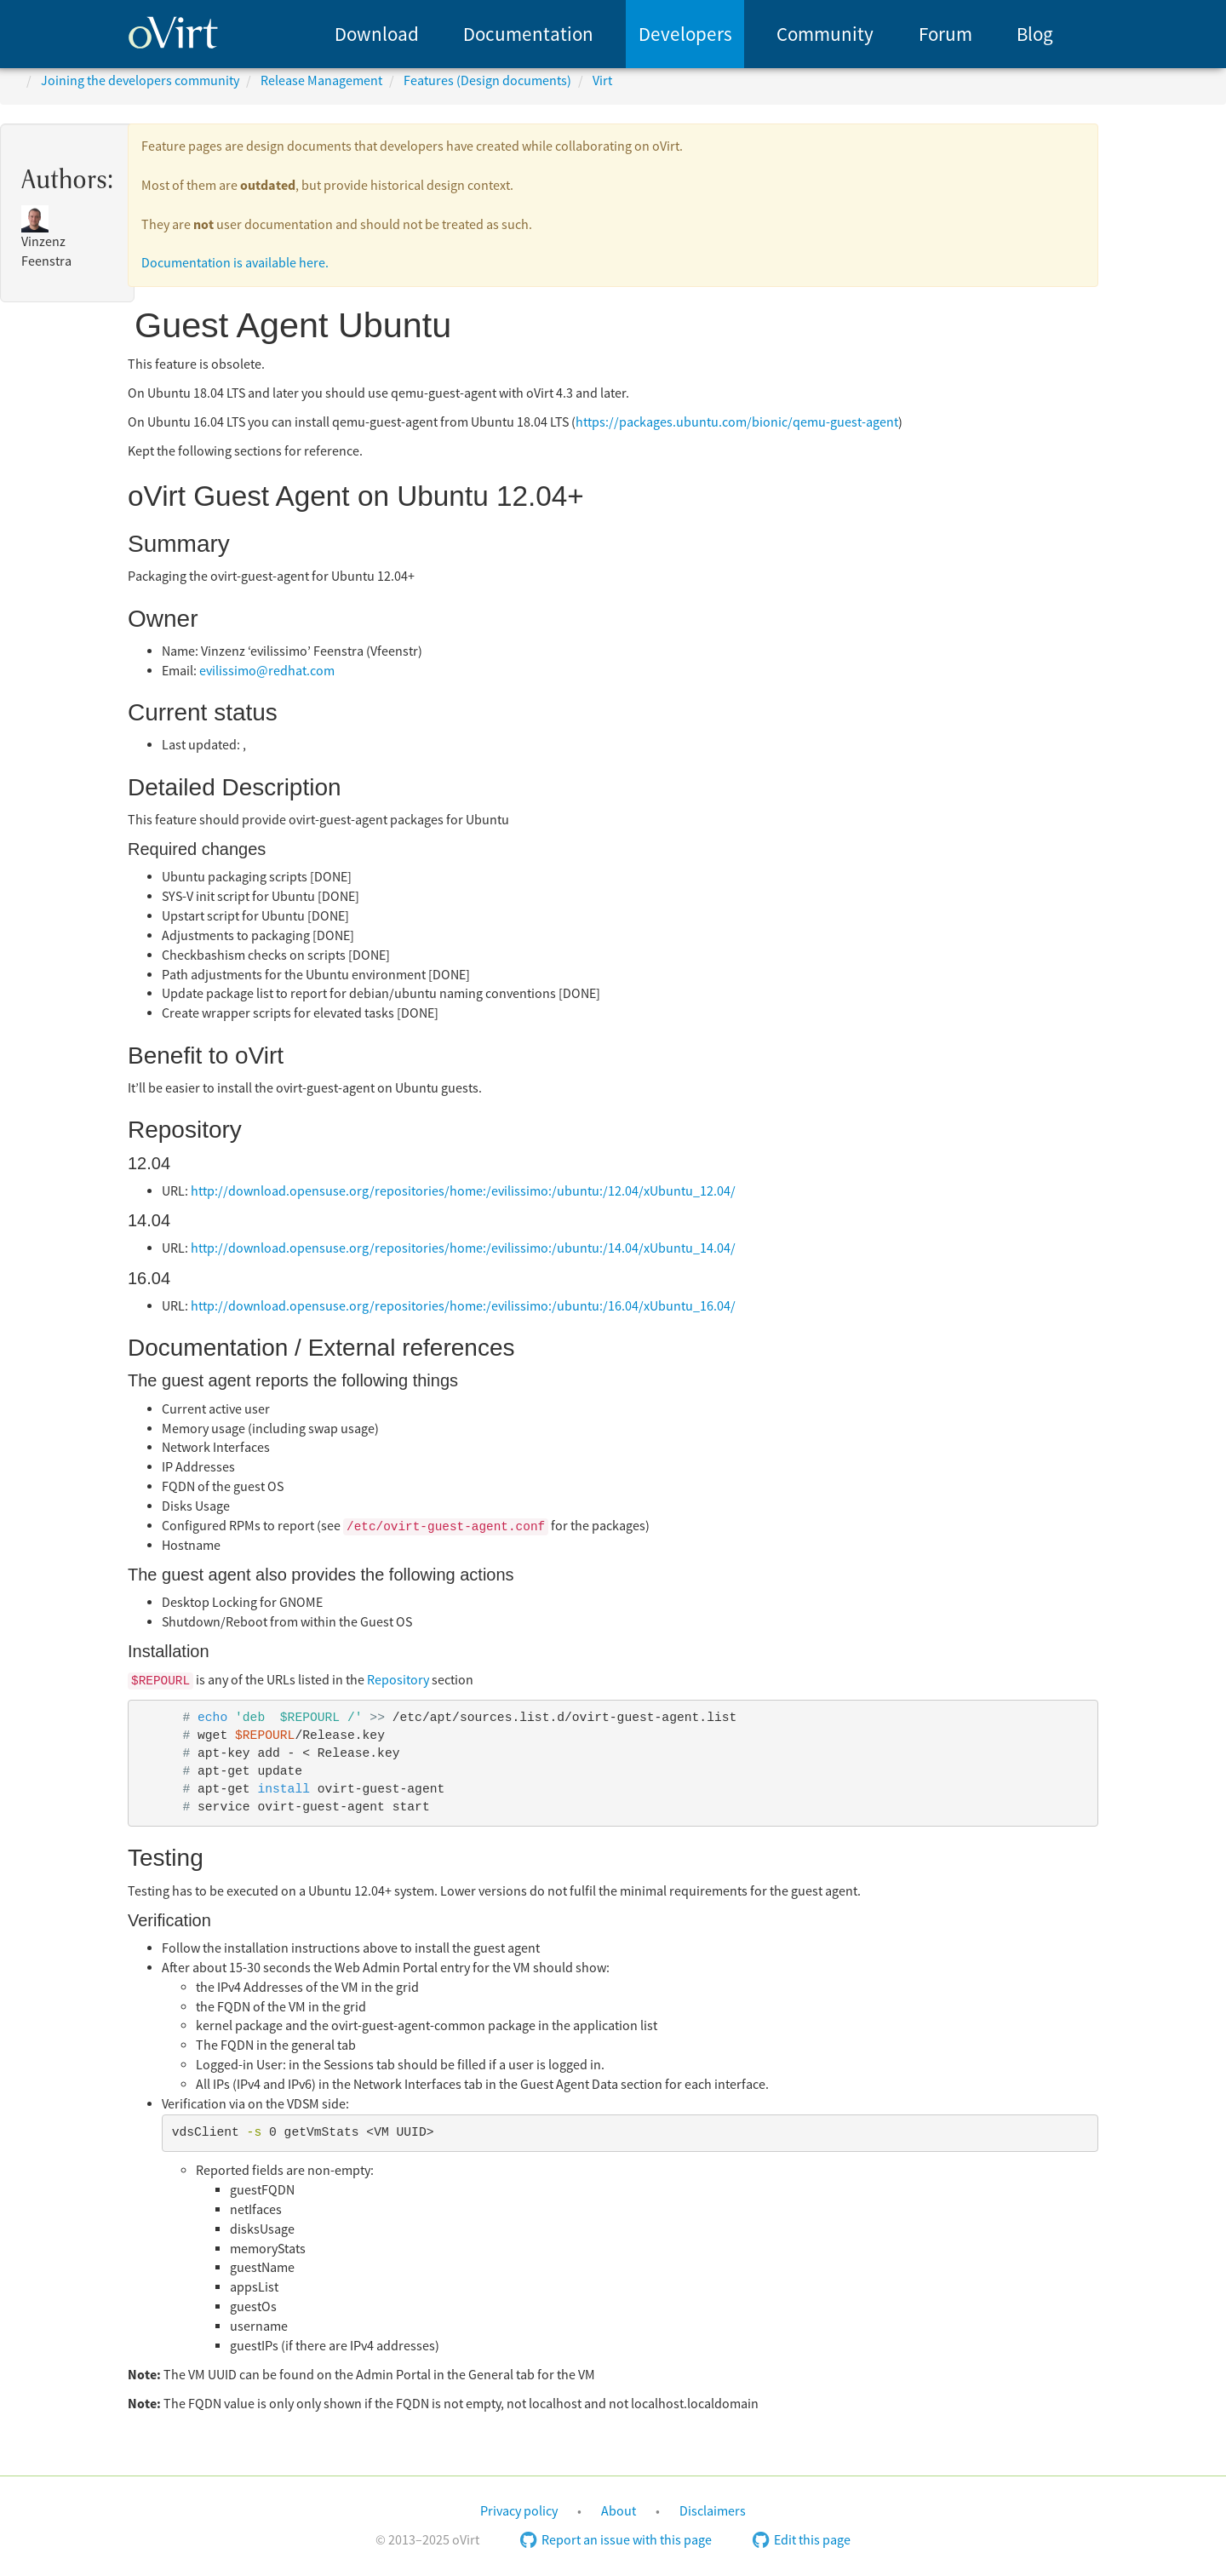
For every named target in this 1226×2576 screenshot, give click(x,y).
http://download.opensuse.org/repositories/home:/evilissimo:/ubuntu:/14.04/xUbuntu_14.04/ (463, 1248)
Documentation (528, 34)
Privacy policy (519, 2511)
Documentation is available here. (235, 263)
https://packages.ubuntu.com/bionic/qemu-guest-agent (737, 422)
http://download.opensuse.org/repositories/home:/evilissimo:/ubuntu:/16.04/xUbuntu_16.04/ (463, 1306)
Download (377, 34)
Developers (685, 34)
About (618, 2511)
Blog (1035, 34)
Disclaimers (712, 2511)
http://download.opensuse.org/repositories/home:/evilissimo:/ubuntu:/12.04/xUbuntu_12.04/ (463, 1191)
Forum (945, 34)
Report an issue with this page (616, 2540)
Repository (398, 1680)
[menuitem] (377, 34)
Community (825, 34)
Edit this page (802, 2540)
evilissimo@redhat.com (267, 671)
